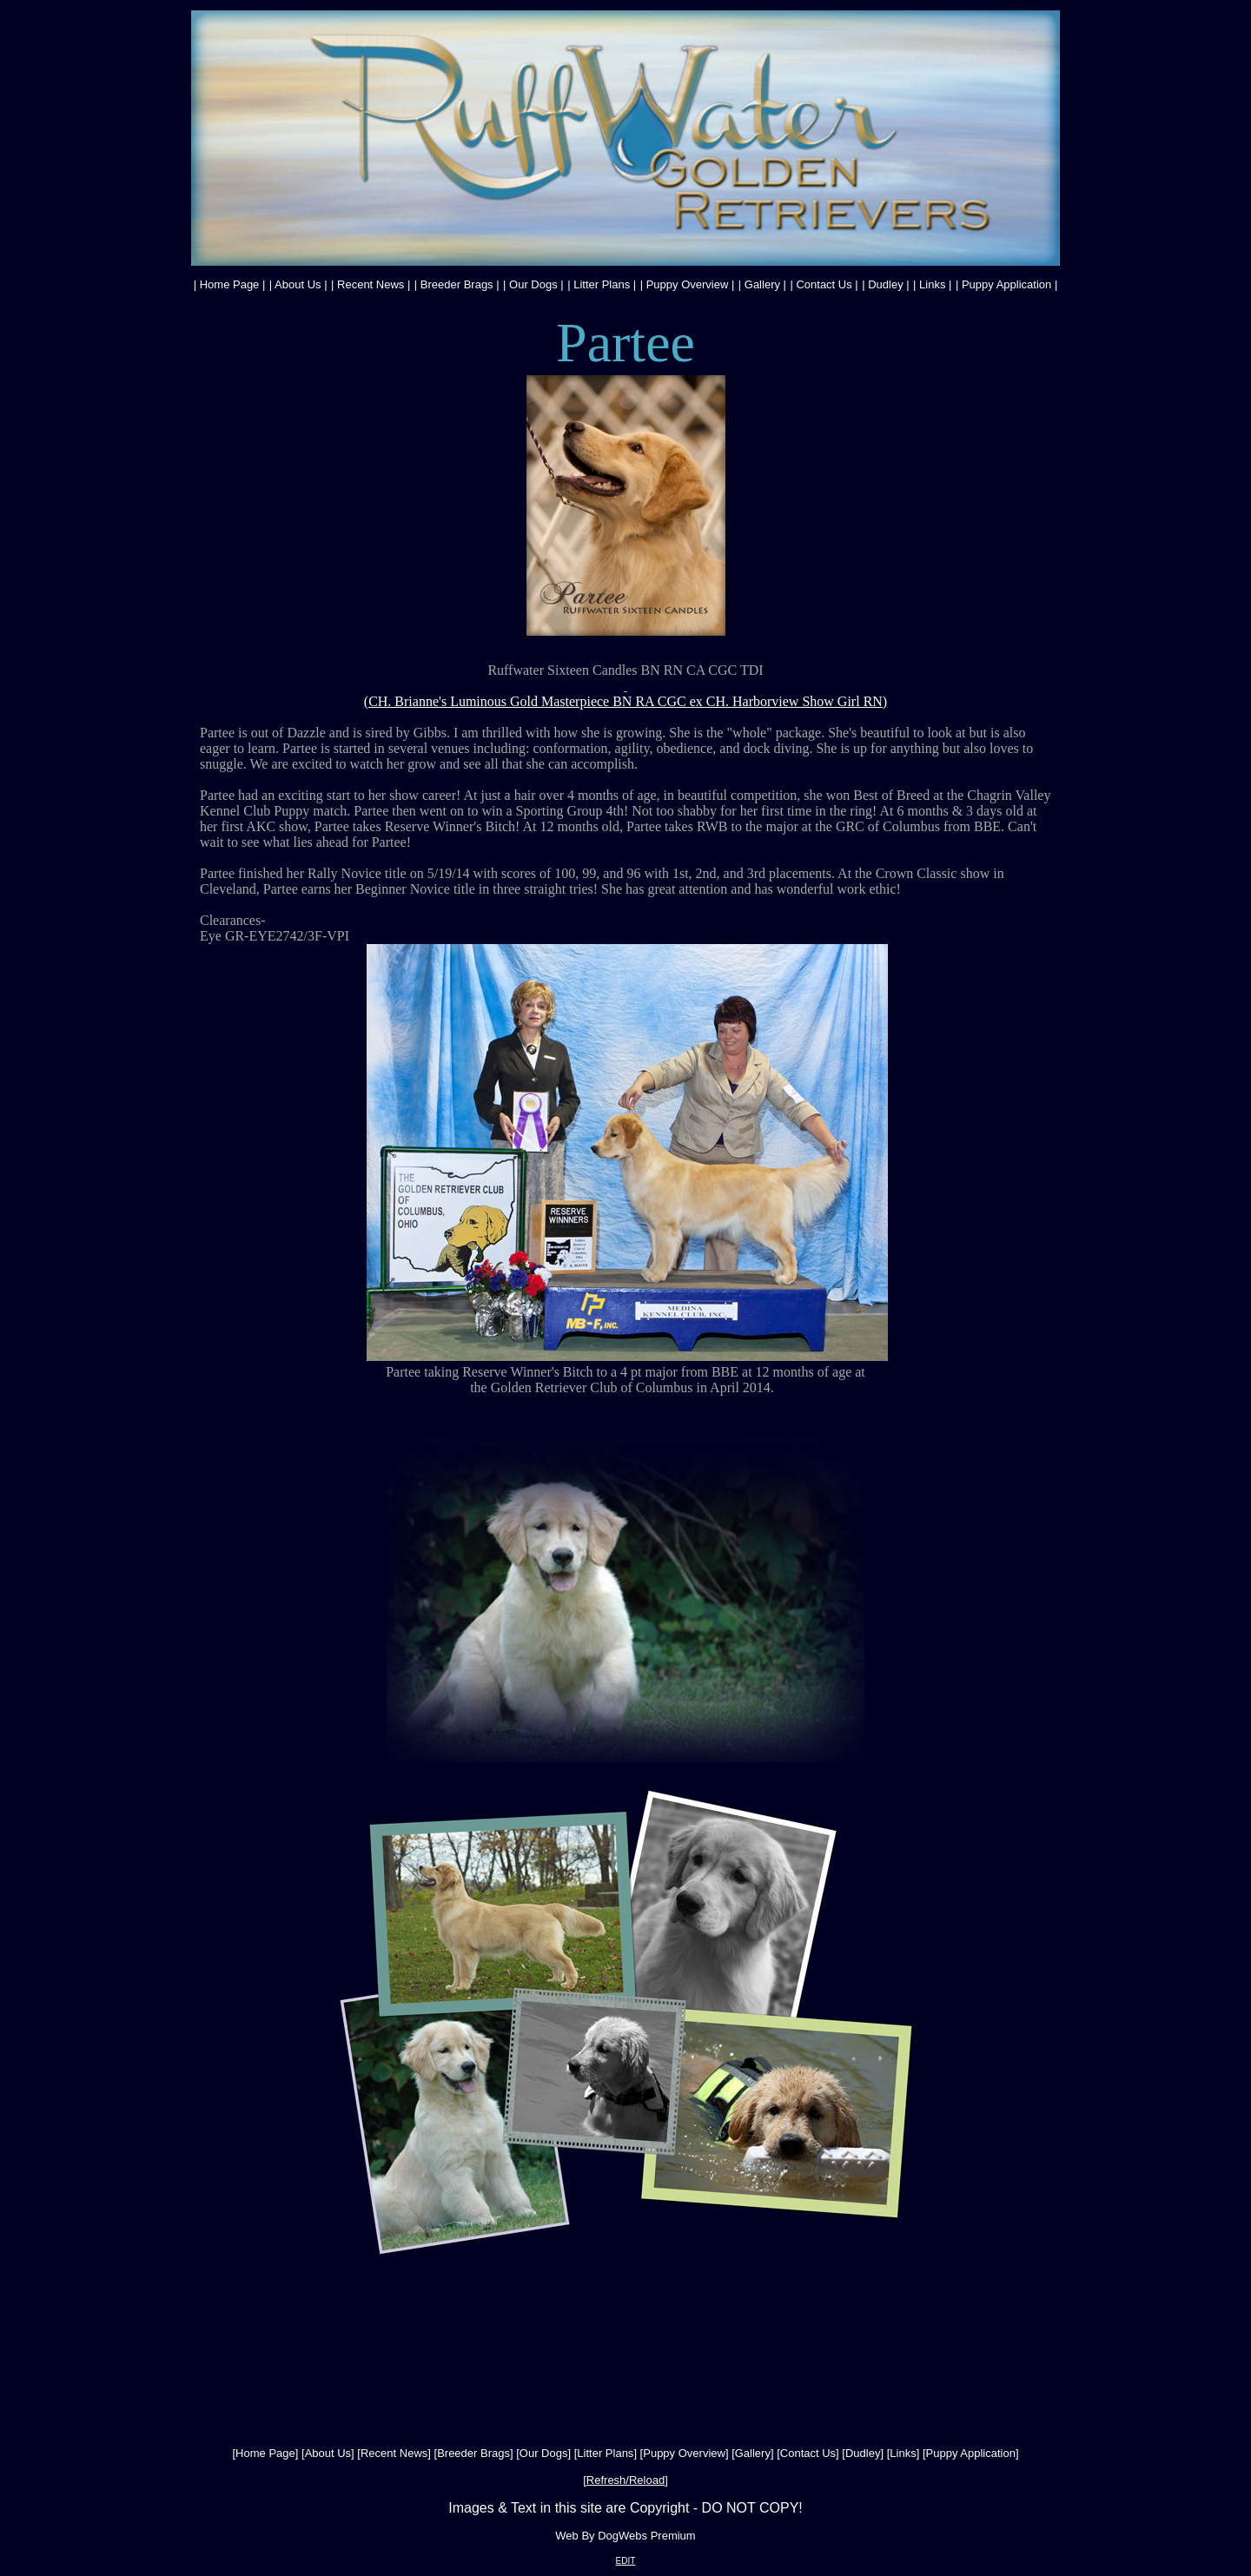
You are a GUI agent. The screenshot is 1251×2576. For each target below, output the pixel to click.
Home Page (230, 284)
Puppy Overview (687, 284)
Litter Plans (601, 284)
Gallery (762, 284)
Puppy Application (1006, 284)
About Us (298, 284)
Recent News (370, 284)
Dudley (885, 284)
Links (932, 284)
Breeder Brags (456, 284)
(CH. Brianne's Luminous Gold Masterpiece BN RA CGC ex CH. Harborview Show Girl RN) (625, 701)
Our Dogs (533, 284)
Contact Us (823, 284)
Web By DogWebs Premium (625, 2535)
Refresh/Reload (625, 2480)
